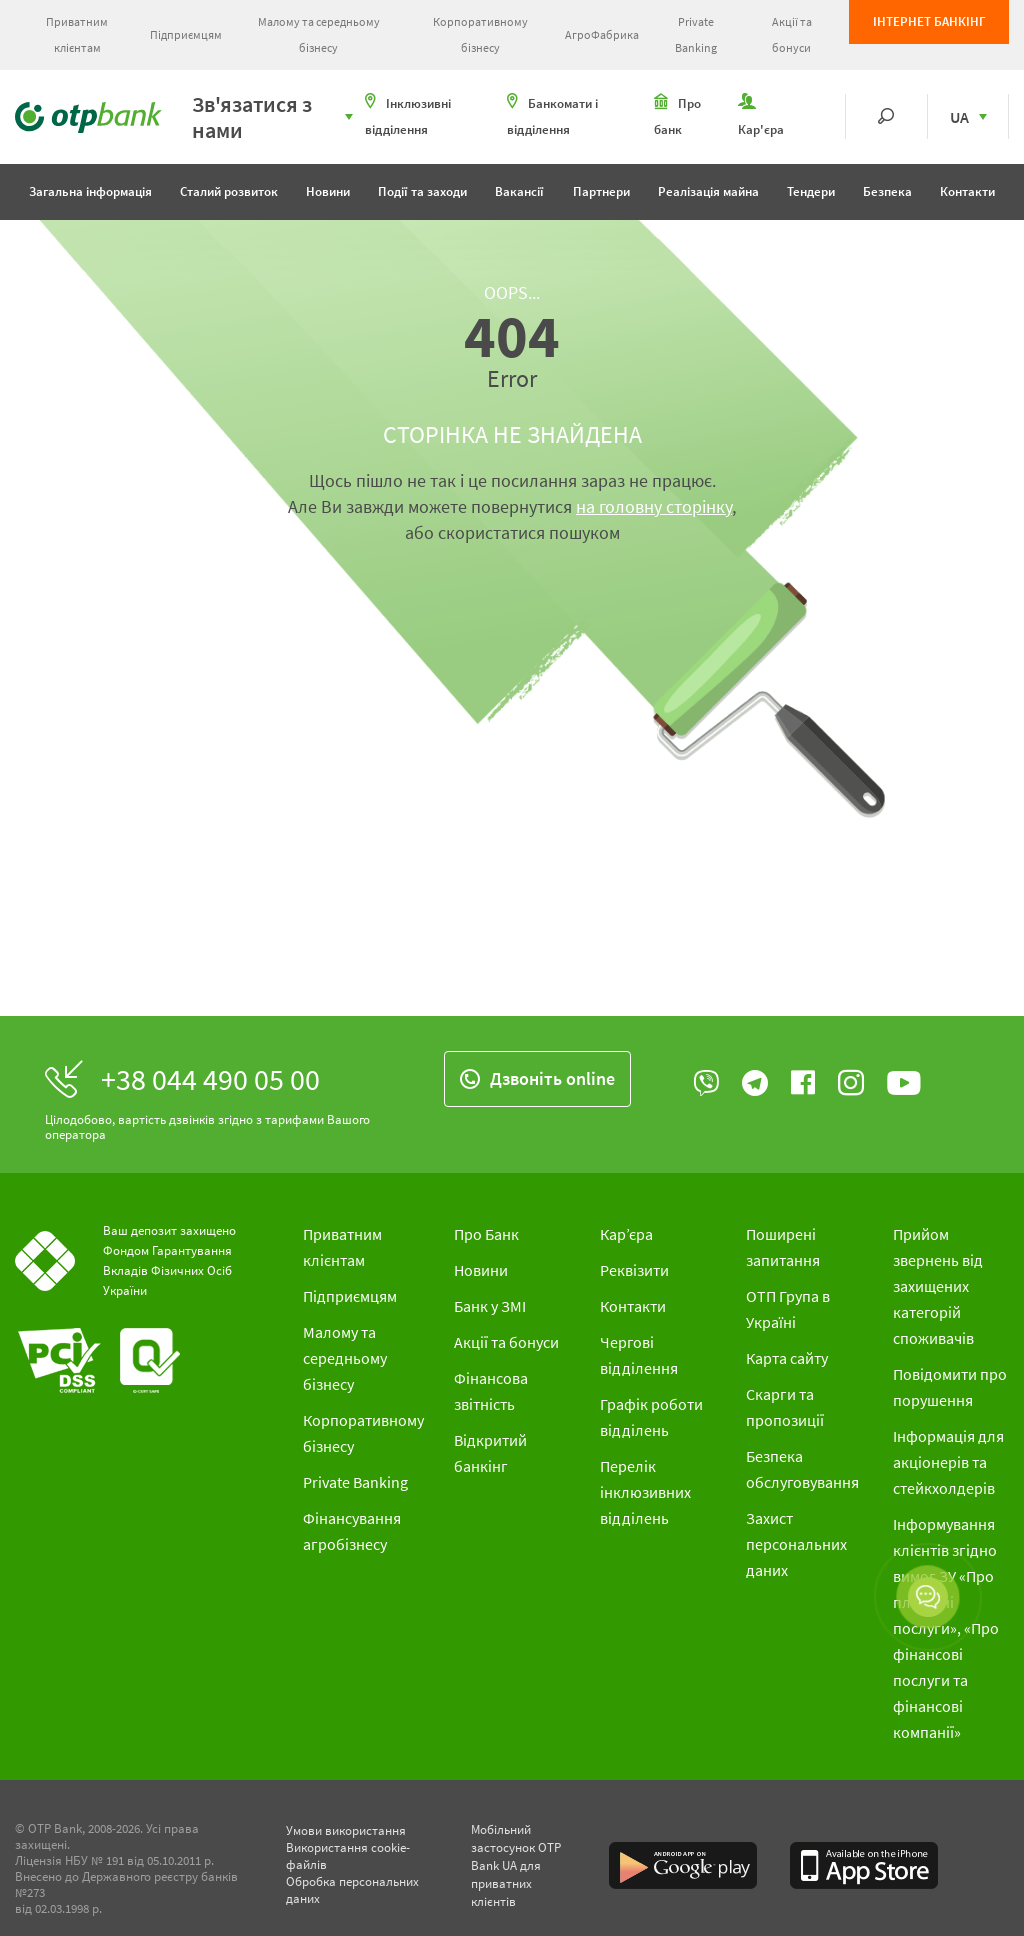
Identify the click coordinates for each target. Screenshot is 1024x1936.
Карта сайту (787, 1358)
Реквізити (634, 1270)
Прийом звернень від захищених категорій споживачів (938, 1286)
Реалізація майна (708, 191)
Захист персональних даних (796, 1544)
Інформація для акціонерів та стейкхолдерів (948, 1462)
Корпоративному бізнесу (480, 34)
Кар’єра (626, 1234)
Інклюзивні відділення (408, 115)
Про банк (677, 115)
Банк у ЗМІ (490, 1306)
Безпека (887, 191)
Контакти (967, 191)
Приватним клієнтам (77, 34)
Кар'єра (761, 115)
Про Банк (486, 1234)
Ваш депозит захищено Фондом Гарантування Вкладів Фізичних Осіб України (169, 1260)
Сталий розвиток (229, 191)
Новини (328, 191)
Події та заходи (422, 191)
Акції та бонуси (792, 34)
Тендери (811, 191)
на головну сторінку (654, 506)
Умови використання (346, 1830)
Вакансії (519, 191)
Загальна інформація (90, 191)
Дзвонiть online (537, 1078)
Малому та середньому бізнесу (319, 34)
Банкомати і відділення (552, 115)
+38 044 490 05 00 (210, 1079)
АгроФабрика (602, 34)
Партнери (601, 191)
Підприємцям (186, 34)
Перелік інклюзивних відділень (645, 1492)
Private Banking (696, 34)
